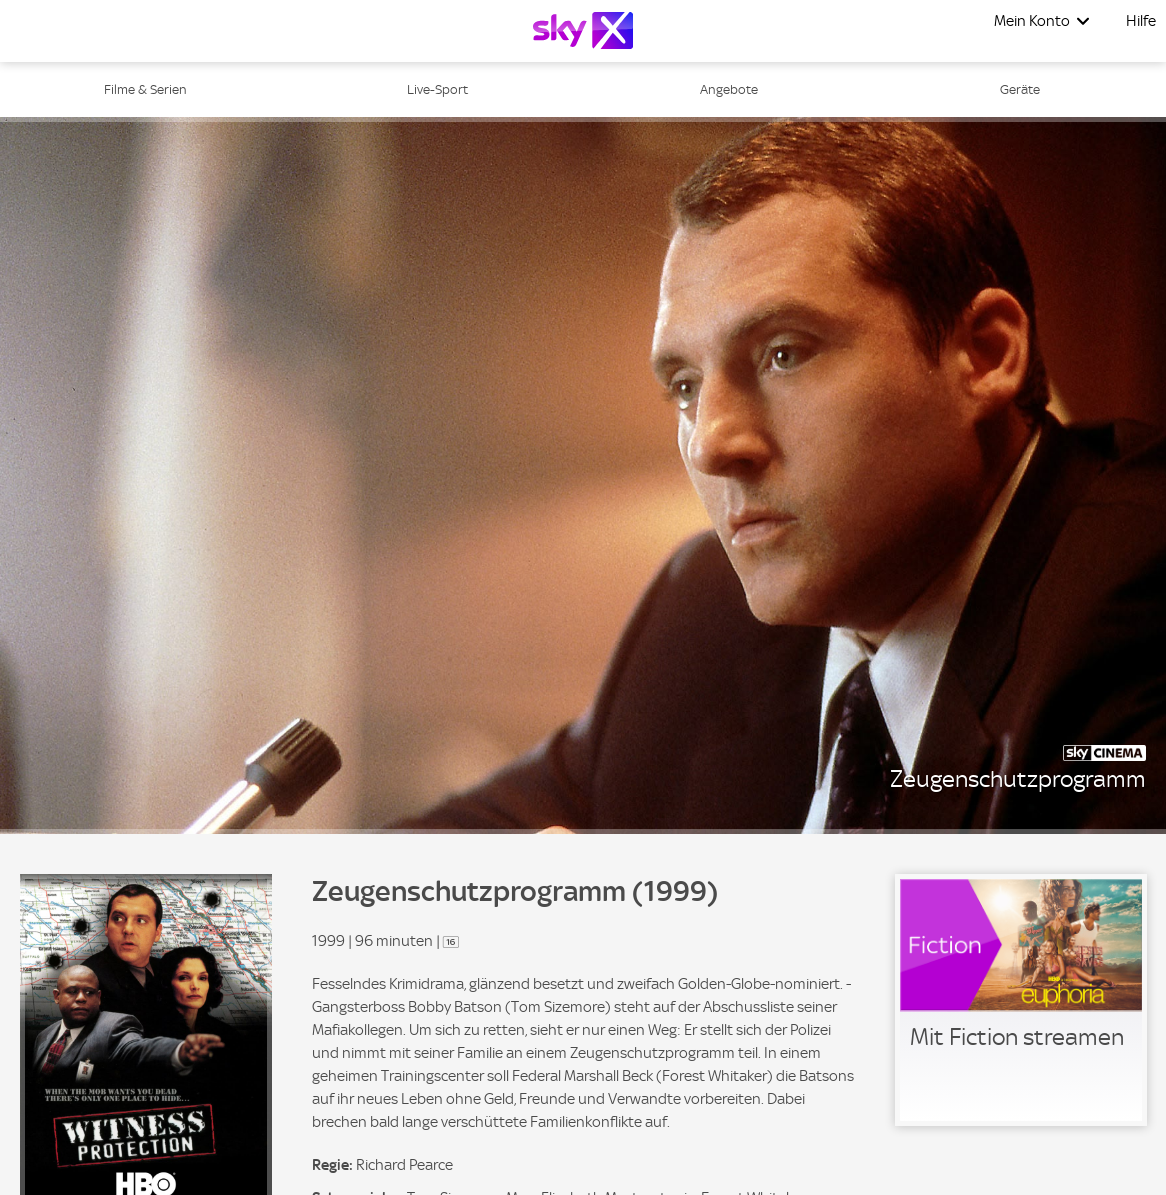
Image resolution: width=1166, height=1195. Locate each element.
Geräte (1020, 89)
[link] (1021, 1000)
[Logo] (583, 30)
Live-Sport (437, 89)
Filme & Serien (145, 89)
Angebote (729, 89)
